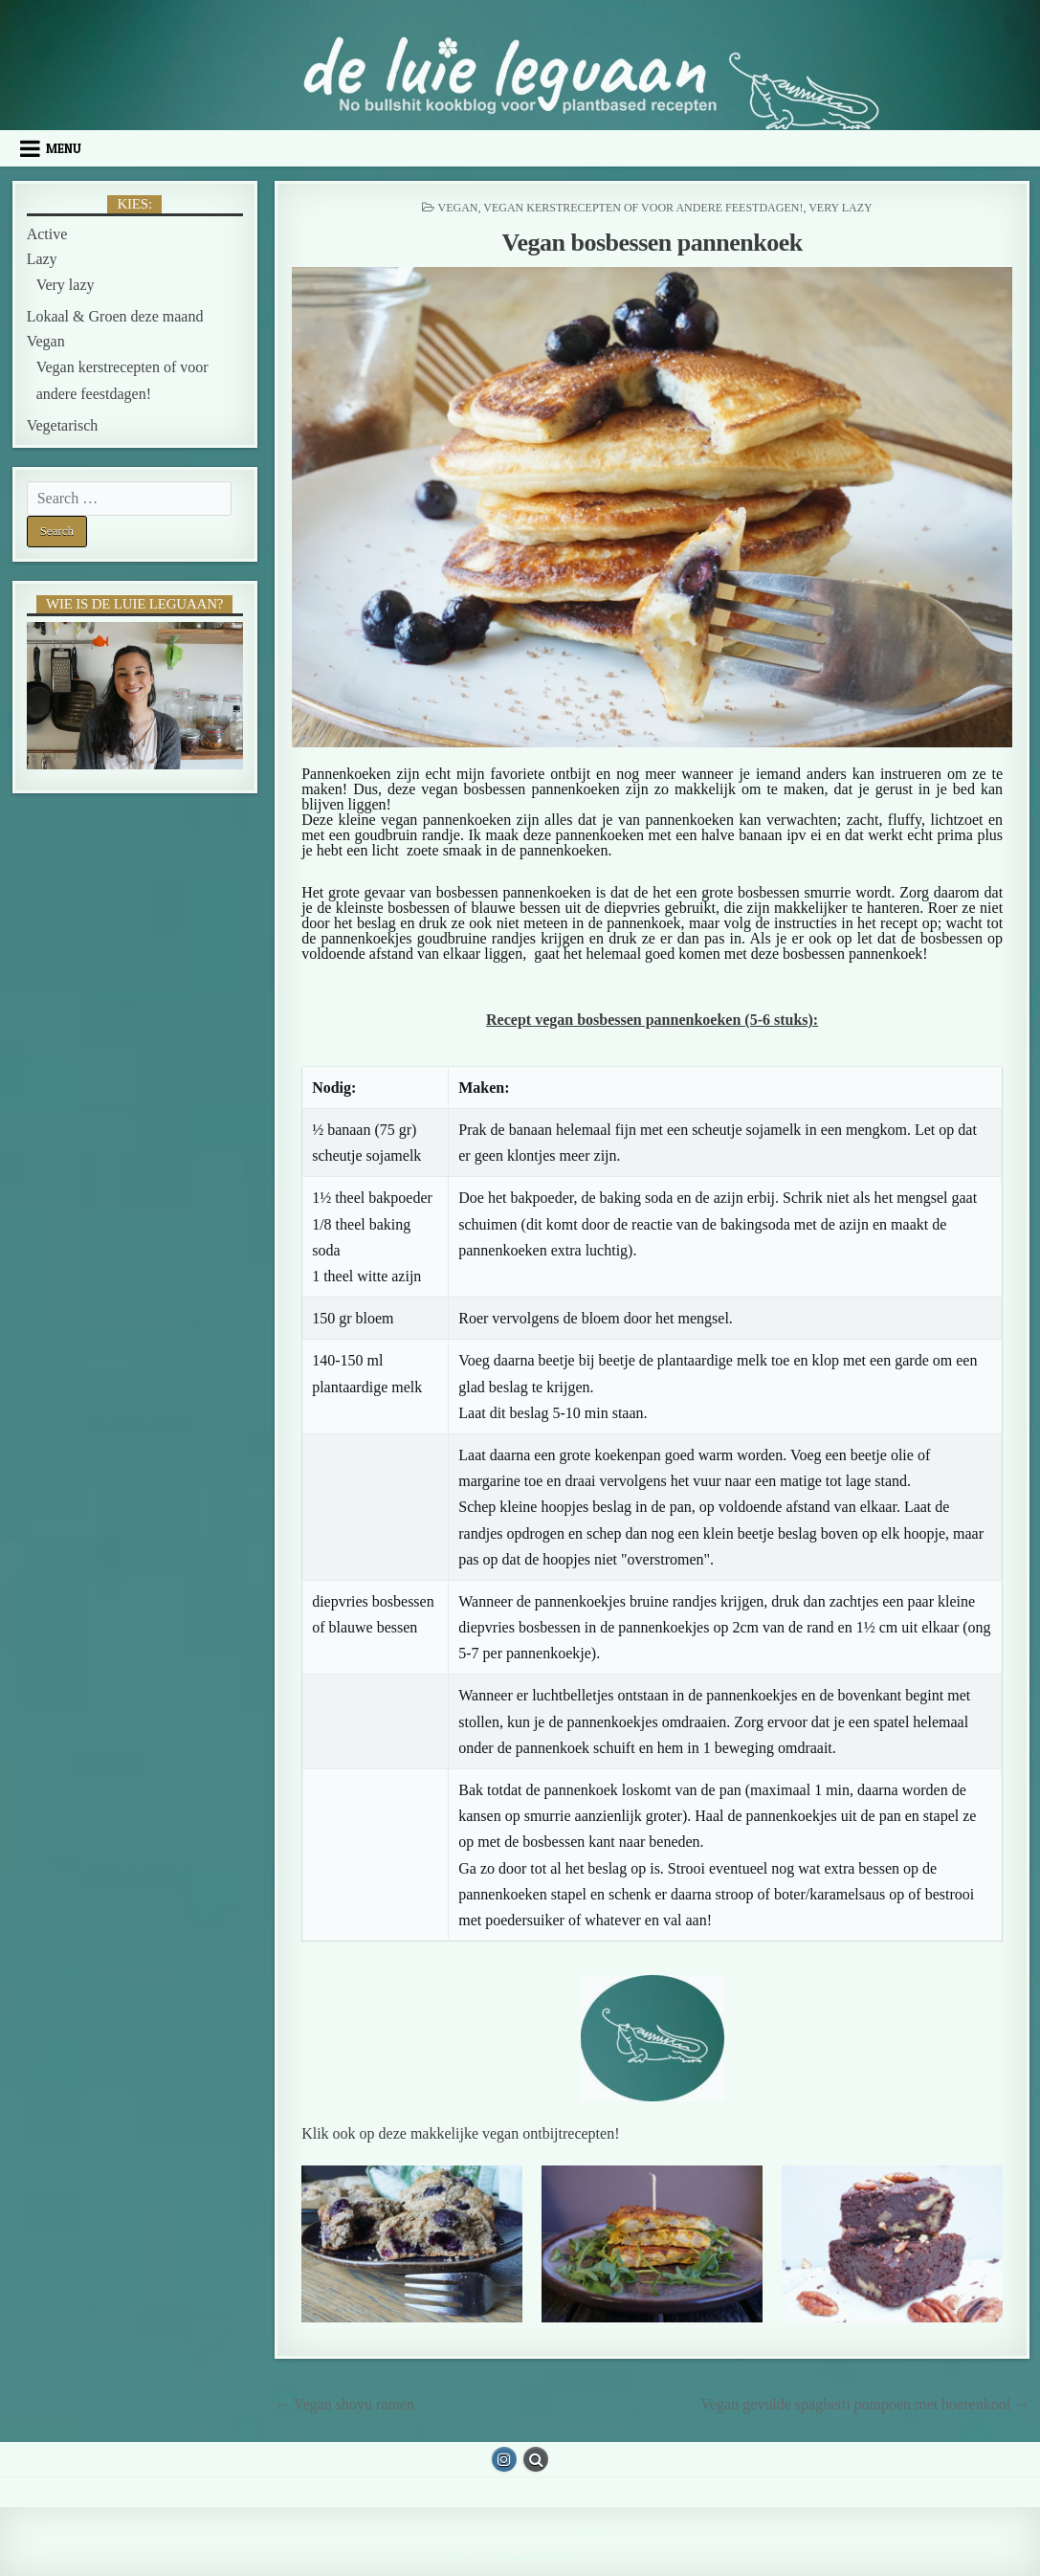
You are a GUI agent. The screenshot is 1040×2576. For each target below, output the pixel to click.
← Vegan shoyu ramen (344, 2404)
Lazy (42, 259)
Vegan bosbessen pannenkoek (652, 242)
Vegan (457, 207)
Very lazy (840, 207)
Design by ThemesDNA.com (519, 2556)
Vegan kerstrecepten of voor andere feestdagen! (643, 207)
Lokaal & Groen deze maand (115, 316)
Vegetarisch (63, 425)
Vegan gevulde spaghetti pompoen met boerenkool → (864, 2404)
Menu (63, 148)
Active (47, 234)
